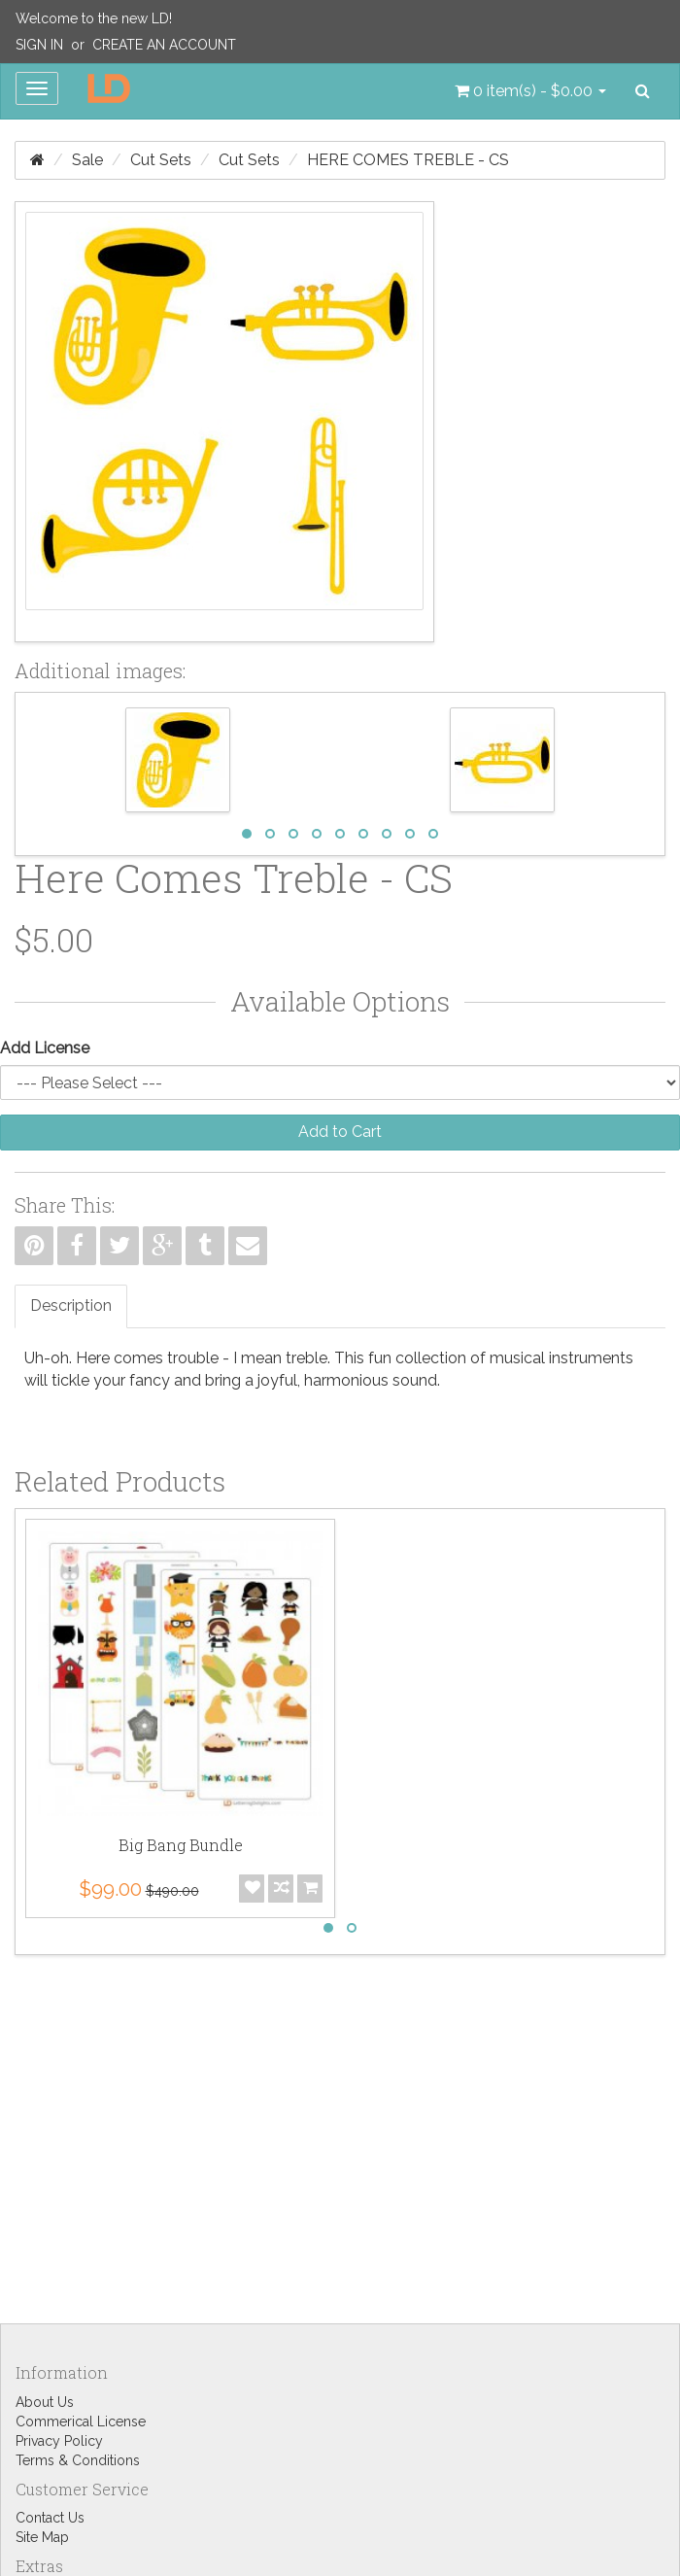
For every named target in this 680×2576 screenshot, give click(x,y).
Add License (44, 1048)
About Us (45, 2402)
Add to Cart (340, 1131)
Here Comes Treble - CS (408, 160)
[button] (530, 91)
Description (71, 1305)
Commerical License (81, 2421)
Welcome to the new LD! (94, 18)
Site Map (42, 2537)
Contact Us (50, 2517)
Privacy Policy (59, 2441)
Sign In (39, 44)
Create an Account (164, 44)
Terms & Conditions (78, 2460)
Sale (87, 160)
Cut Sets (160, 160)
